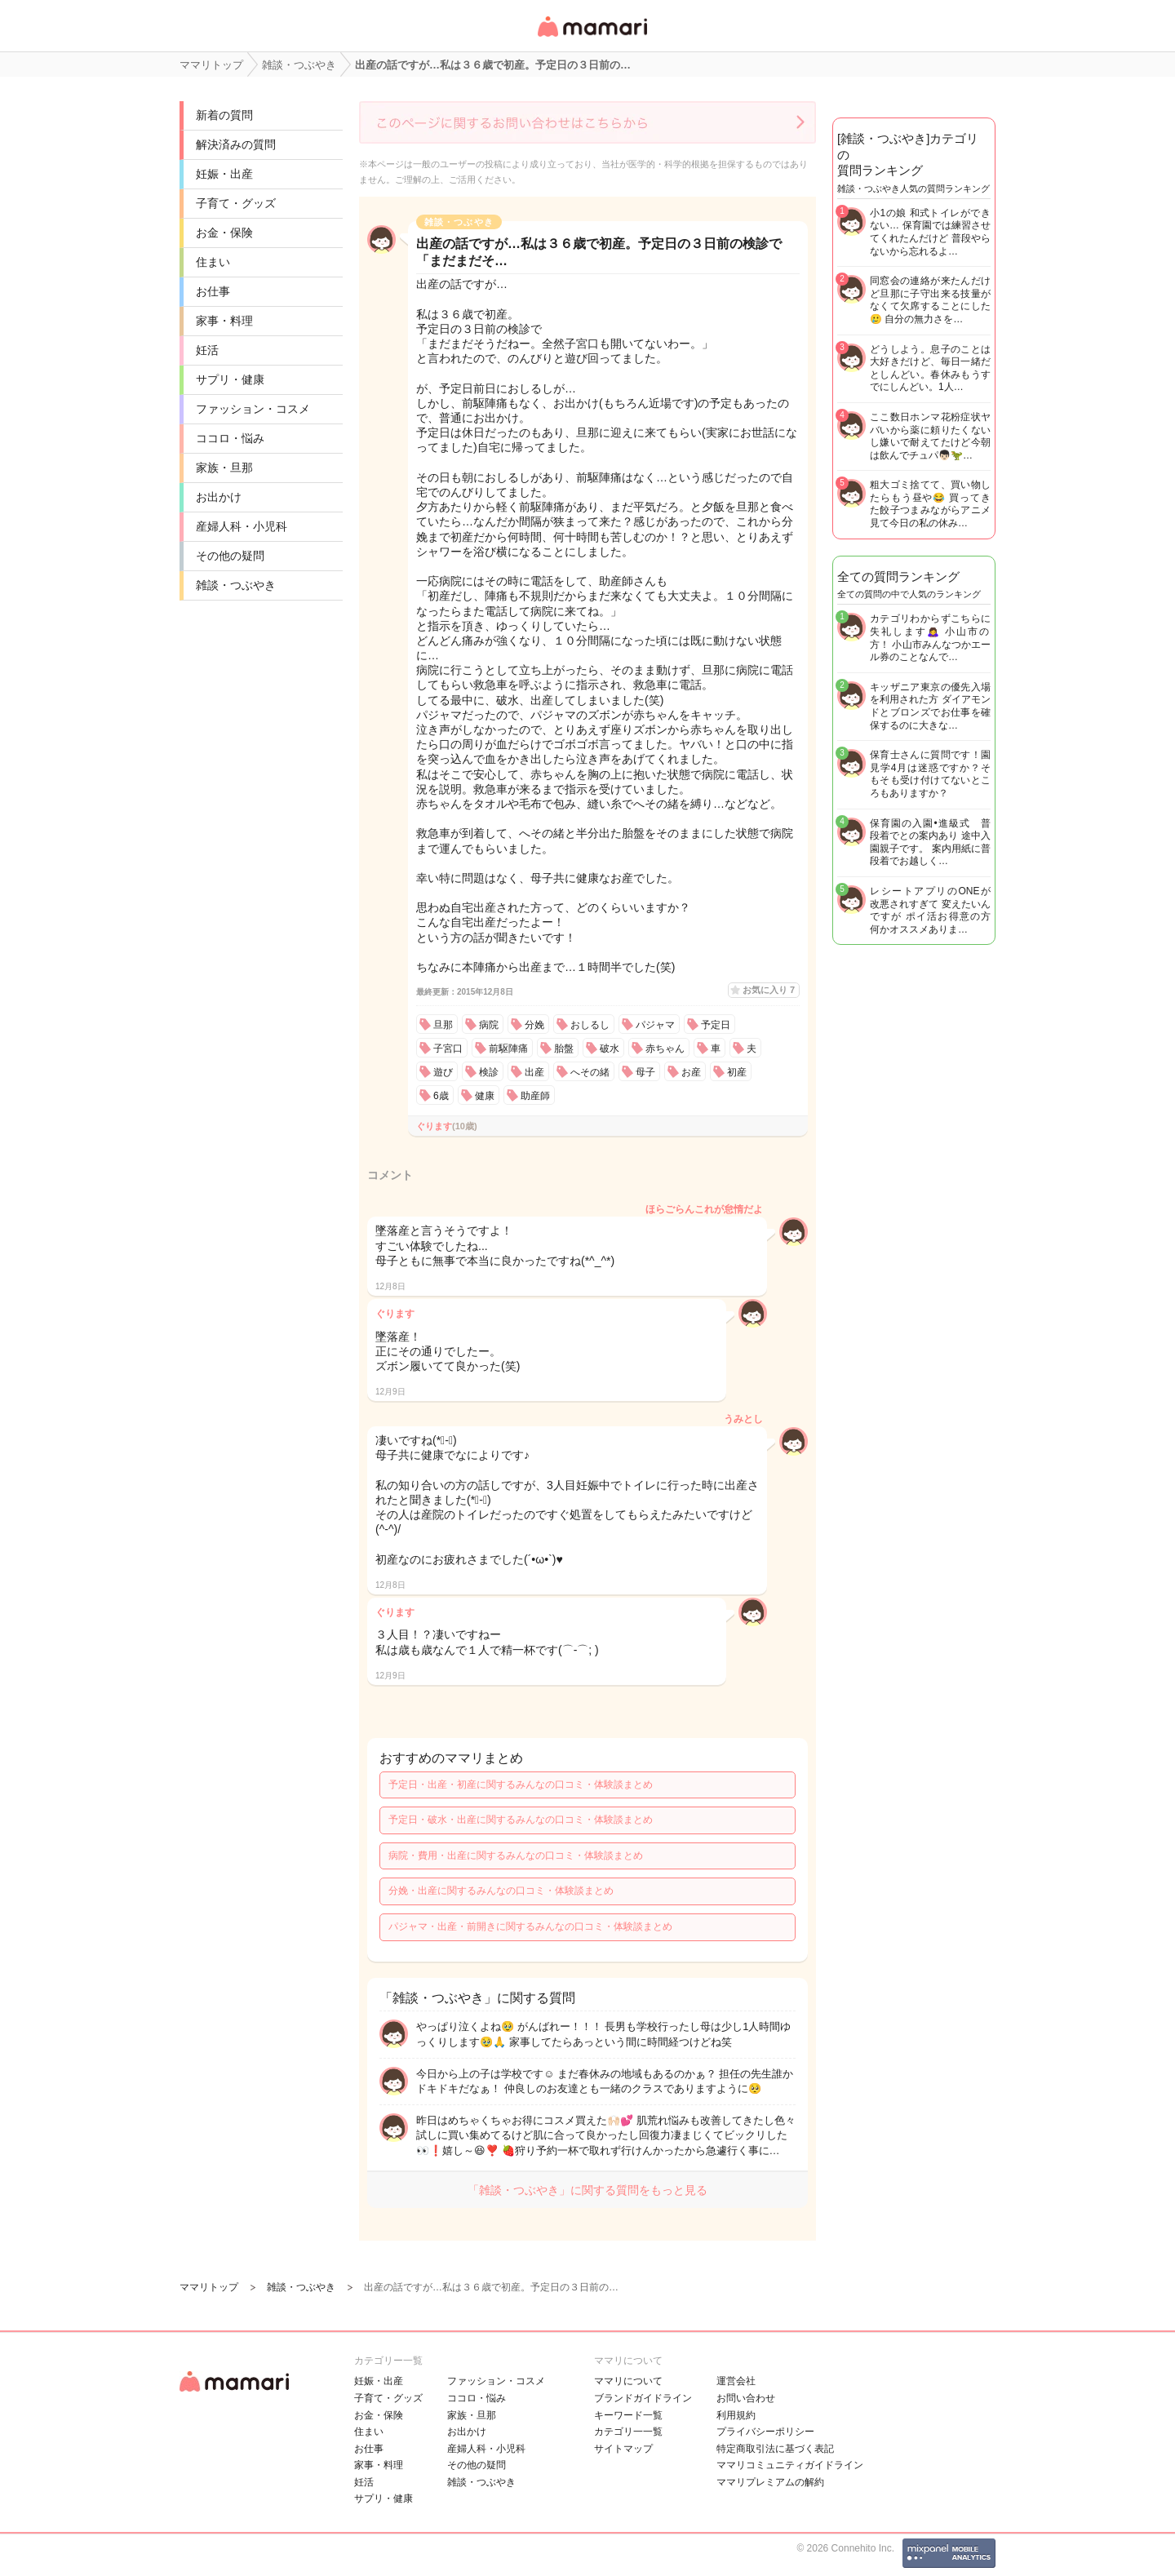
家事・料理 (224, 320)
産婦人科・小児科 (241, 526)
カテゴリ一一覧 (628, 2431)
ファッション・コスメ (253, 408)
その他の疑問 (230, 555)
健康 (484, 1096)
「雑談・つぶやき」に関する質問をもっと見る (587, 2190)
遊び (443, 1072)
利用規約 (736, 2415)
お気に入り (769, 990)
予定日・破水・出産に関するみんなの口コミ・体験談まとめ (520, 1819)
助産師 (535, 1096)
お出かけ (219, 496)
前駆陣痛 (508, 1048)
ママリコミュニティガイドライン (789, 2465)
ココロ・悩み (230, 438)
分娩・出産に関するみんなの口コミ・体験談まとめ (501, 1890)
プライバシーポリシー (765, 2431)
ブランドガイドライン (643, 2398)
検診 (489, 1072)
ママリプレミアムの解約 (770, 2482)
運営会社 (736, 2381)
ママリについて (628, 2381)
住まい (213, 261)
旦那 (443, 1025)
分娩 (534, 1025)
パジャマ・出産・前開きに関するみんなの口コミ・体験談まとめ (530, 1926)
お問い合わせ (745, 2398)
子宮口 (448, 1048)
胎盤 (564, 1048)
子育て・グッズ (236, 203)
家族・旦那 (224, 467)
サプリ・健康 (230, 379)
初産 (737, 1072)
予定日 (715, 1025)
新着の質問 (224, 115)
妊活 (207, 350)
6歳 (441, 1096)
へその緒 (590, 1072)
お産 (691, 1072)
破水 (609, 1048)
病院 (489, 1025)
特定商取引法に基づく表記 (775, 2448)
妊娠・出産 (224, 173)
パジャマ (655, 1025)
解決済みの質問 (236, 144)
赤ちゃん (665, 1048)
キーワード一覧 (628, 2415)
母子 (645, 1072)
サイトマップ (623, 2448)
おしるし (590, 1025)
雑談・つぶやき (236, 585)
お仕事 (213, 291)
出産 (534, 1072)
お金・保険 (224, 232)
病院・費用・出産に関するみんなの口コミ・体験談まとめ (515, 1855)
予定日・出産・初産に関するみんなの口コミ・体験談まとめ (520, 1784)
